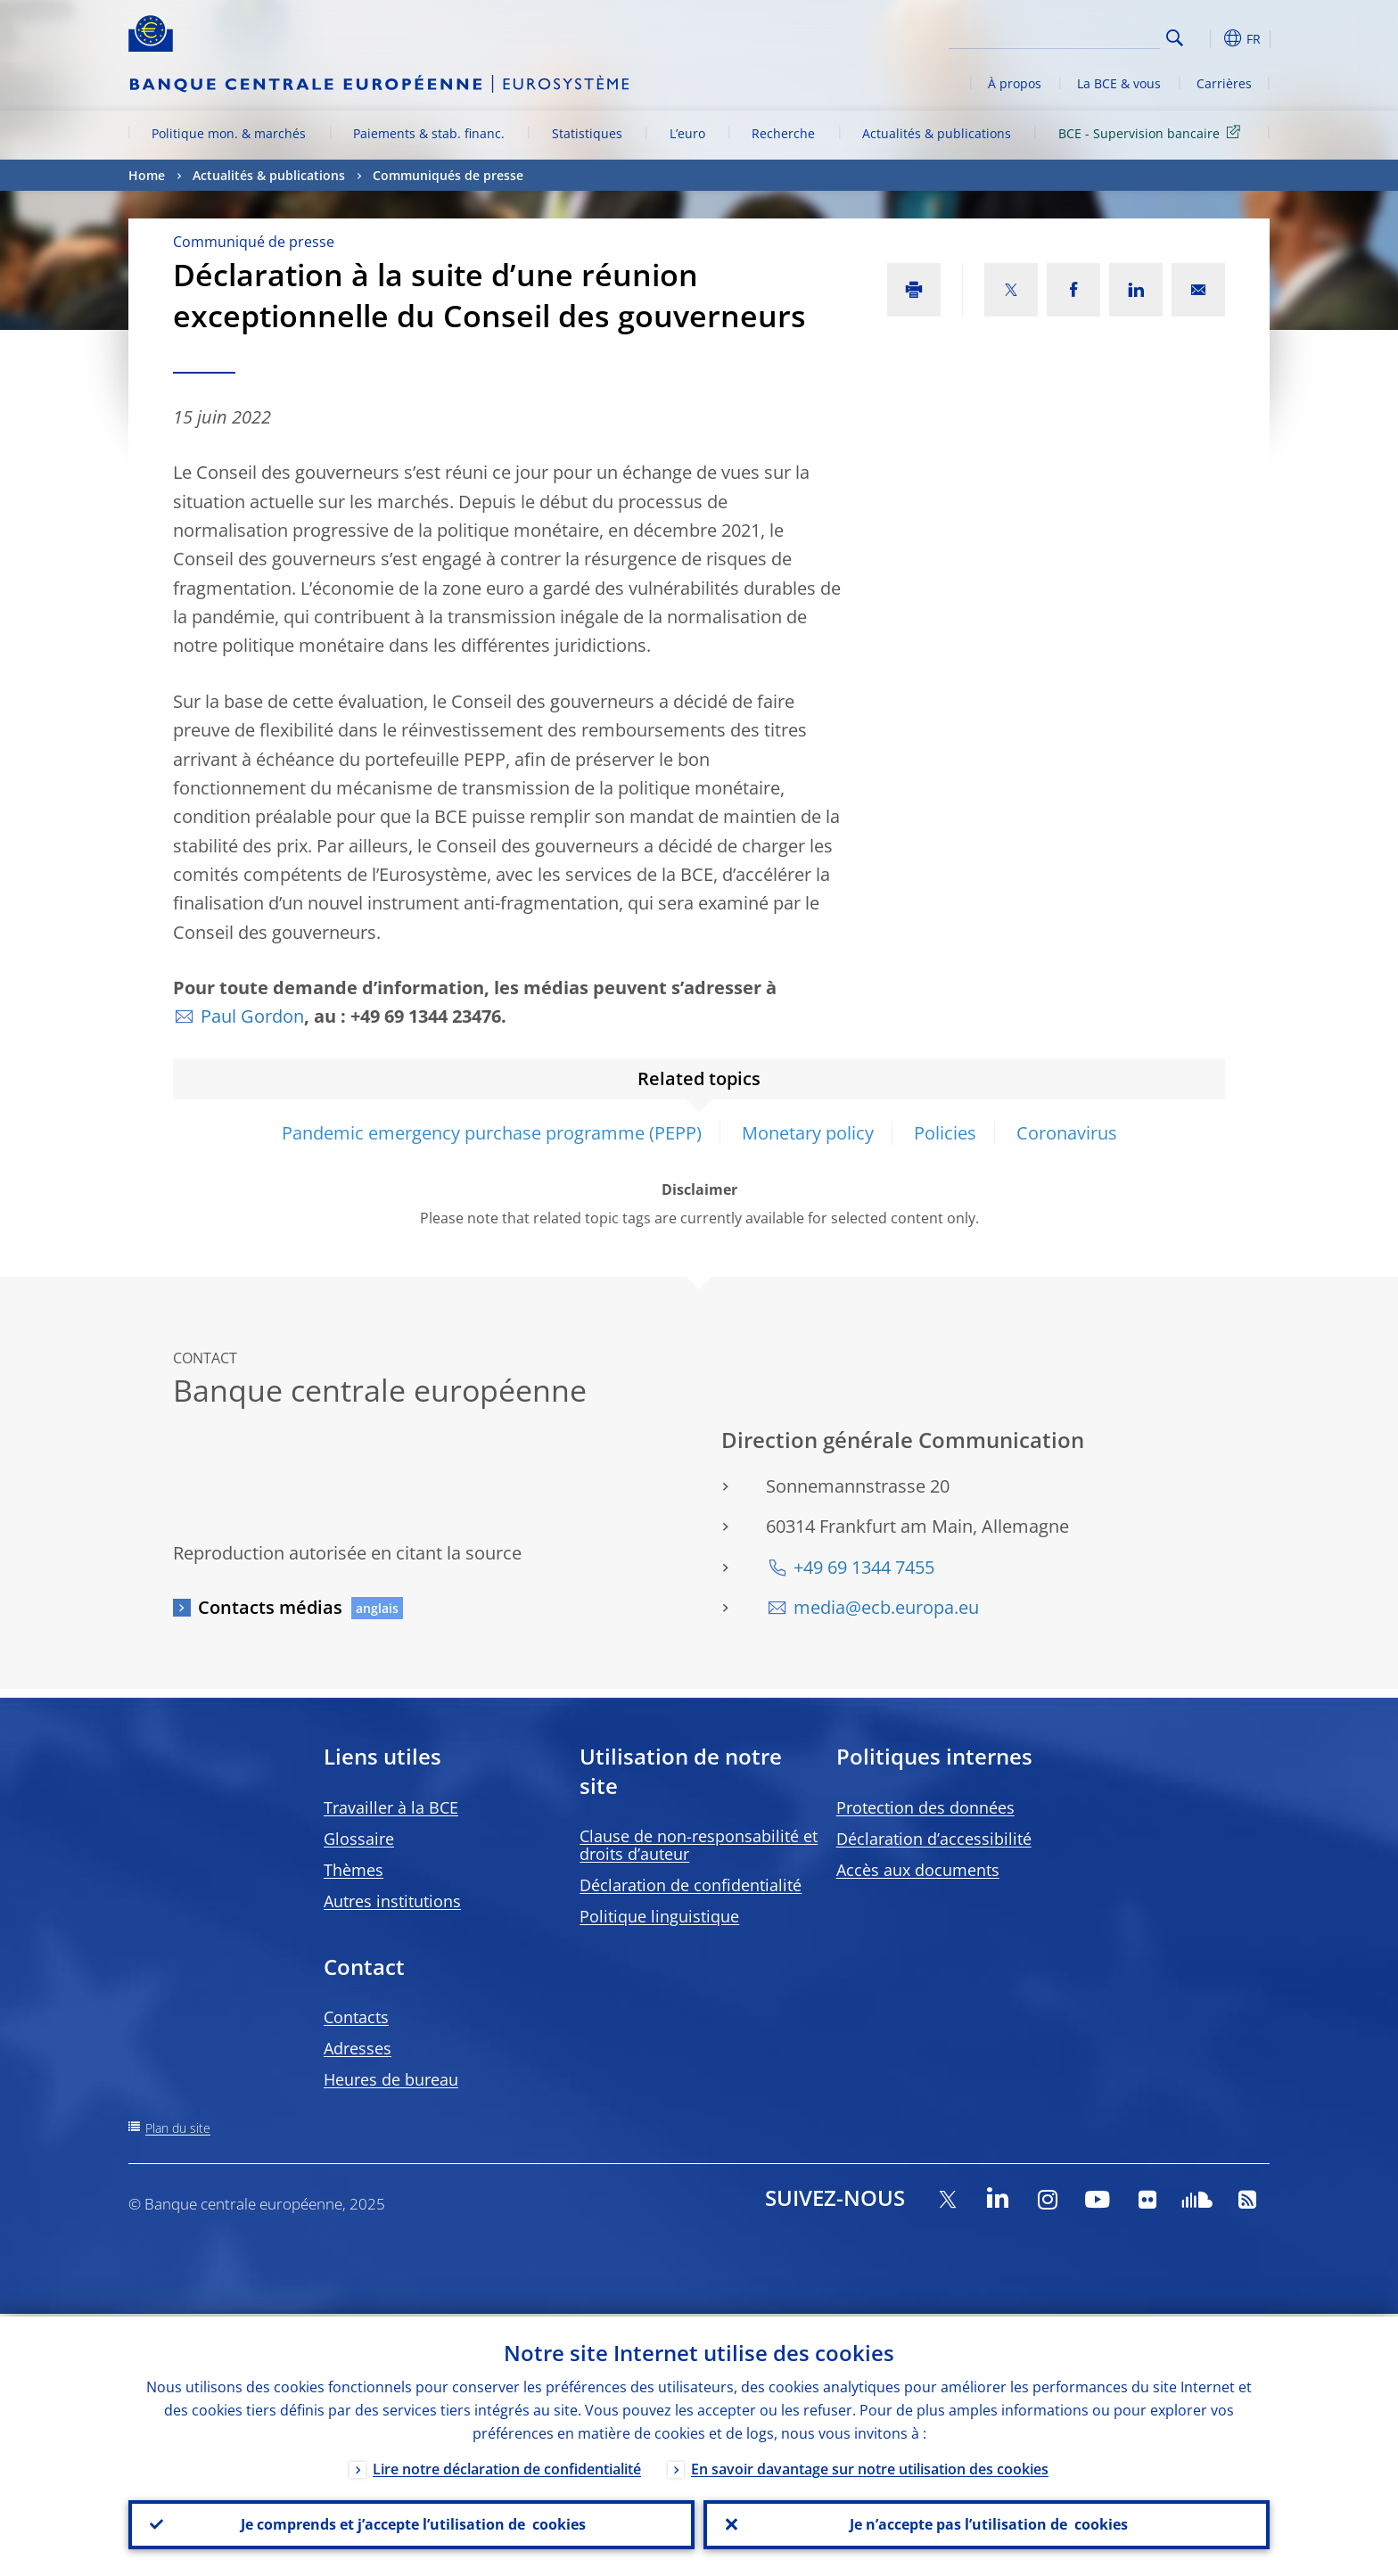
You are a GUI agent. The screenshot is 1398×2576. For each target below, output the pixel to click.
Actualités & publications (936, 133)
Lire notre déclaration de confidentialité (507, 2466)
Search (1174, 37)
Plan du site (177, 2127)
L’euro (687, 133)
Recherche (783, 133)
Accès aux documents (917, 1870)
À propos (1014, 83)
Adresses (357, 2048)
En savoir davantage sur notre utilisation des (869, 2466)
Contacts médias (270, 1607)
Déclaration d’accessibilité (934, 1838)
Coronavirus (1066, 1133)
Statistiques (587, 133)
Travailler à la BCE (391, 1807)
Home (146, 175)
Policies (945, 1133)
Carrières (1224, 83)
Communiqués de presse (448, 175)
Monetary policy (808, 1133)
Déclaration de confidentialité (691, 1885)
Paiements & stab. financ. (429, 133)
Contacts (356, 2017)
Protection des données (925, 1807)
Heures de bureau (391, 2079)
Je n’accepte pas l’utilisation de (987, 2523)
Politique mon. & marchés (229, 133)
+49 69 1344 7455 (864, 1567)
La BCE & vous (1119, 83)
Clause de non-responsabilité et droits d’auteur (699, 1844)
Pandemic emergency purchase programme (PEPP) (492, 1133)
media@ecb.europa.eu (886, 1607)
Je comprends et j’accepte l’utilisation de (411, 2523)
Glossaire (359, 1838)
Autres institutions (392, 1901)
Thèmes (353, 1870)
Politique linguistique (659, 1916)
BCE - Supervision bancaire (1152, 132)
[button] (1207, 38)
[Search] (1071, 35)
